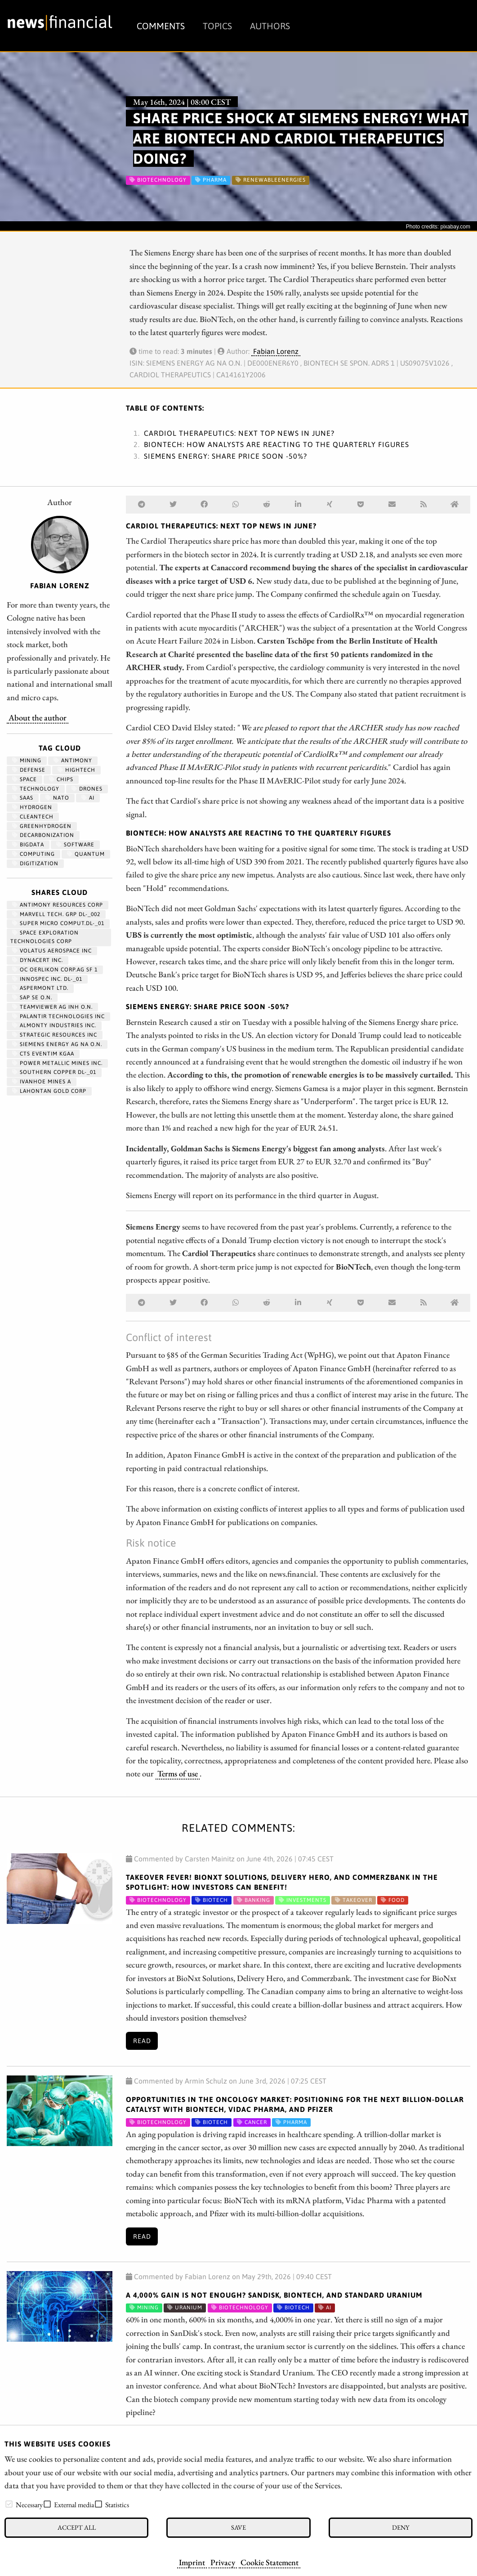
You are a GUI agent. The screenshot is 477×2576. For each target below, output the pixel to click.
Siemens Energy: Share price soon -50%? (225, 456)
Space (24, 779)
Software (75, 844)
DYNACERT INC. (37, 960)
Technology (35, 789)
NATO (57, 798)
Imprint (192, 2562)
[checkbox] (8, 2504)
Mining (26, 760)
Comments (161, 26)
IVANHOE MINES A (41, 1081)
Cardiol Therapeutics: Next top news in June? (239, 433)
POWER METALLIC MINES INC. (57, 1063)
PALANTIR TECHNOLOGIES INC (58, 1016)
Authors (270, 26)
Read (142, 2040)
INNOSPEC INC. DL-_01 (47, 979)
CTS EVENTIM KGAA (43, 1054)
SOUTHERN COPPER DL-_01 (54, 1072)
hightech (76, 770)
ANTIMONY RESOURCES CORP (57, 905)
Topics (217, 26)
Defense (28, 770)
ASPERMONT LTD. (40, 988)
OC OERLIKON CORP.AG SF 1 (55, 969)
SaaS (22, 798)
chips (61, 779)
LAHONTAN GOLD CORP (49, 1091)
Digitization (35, 863)
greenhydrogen (41, 826)
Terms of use (177, 1773)
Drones (87, 789)
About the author (38, 717)
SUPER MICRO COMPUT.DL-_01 (58, 923)
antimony (72, 760)
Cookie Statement (270, 2562)
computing (33, 854)
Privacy (222, 2562)
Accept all (77, 2527)
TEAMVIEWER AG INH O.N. (52, 1007)
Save (238, 2527)
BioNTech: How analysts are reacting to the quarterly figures (276, 444)
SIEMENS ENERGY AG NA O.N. (57, 1044)
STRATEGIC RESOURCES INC (54, 1035)
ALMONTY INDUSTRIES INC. (54, 1025)
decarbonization (43, 835)
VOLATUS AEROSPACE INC (52, 951)
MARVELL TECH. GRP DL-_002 (56, 914)
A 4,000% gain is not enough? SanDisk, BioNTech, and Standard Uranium (274, 2295)
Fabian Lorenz (276, 351)
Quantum (86, 854)
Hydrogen (32, 807)
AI (87, 798)
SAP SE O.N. (32, 997)
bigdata (28, 844)
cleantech (32, 817)
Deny (400, 2527)
